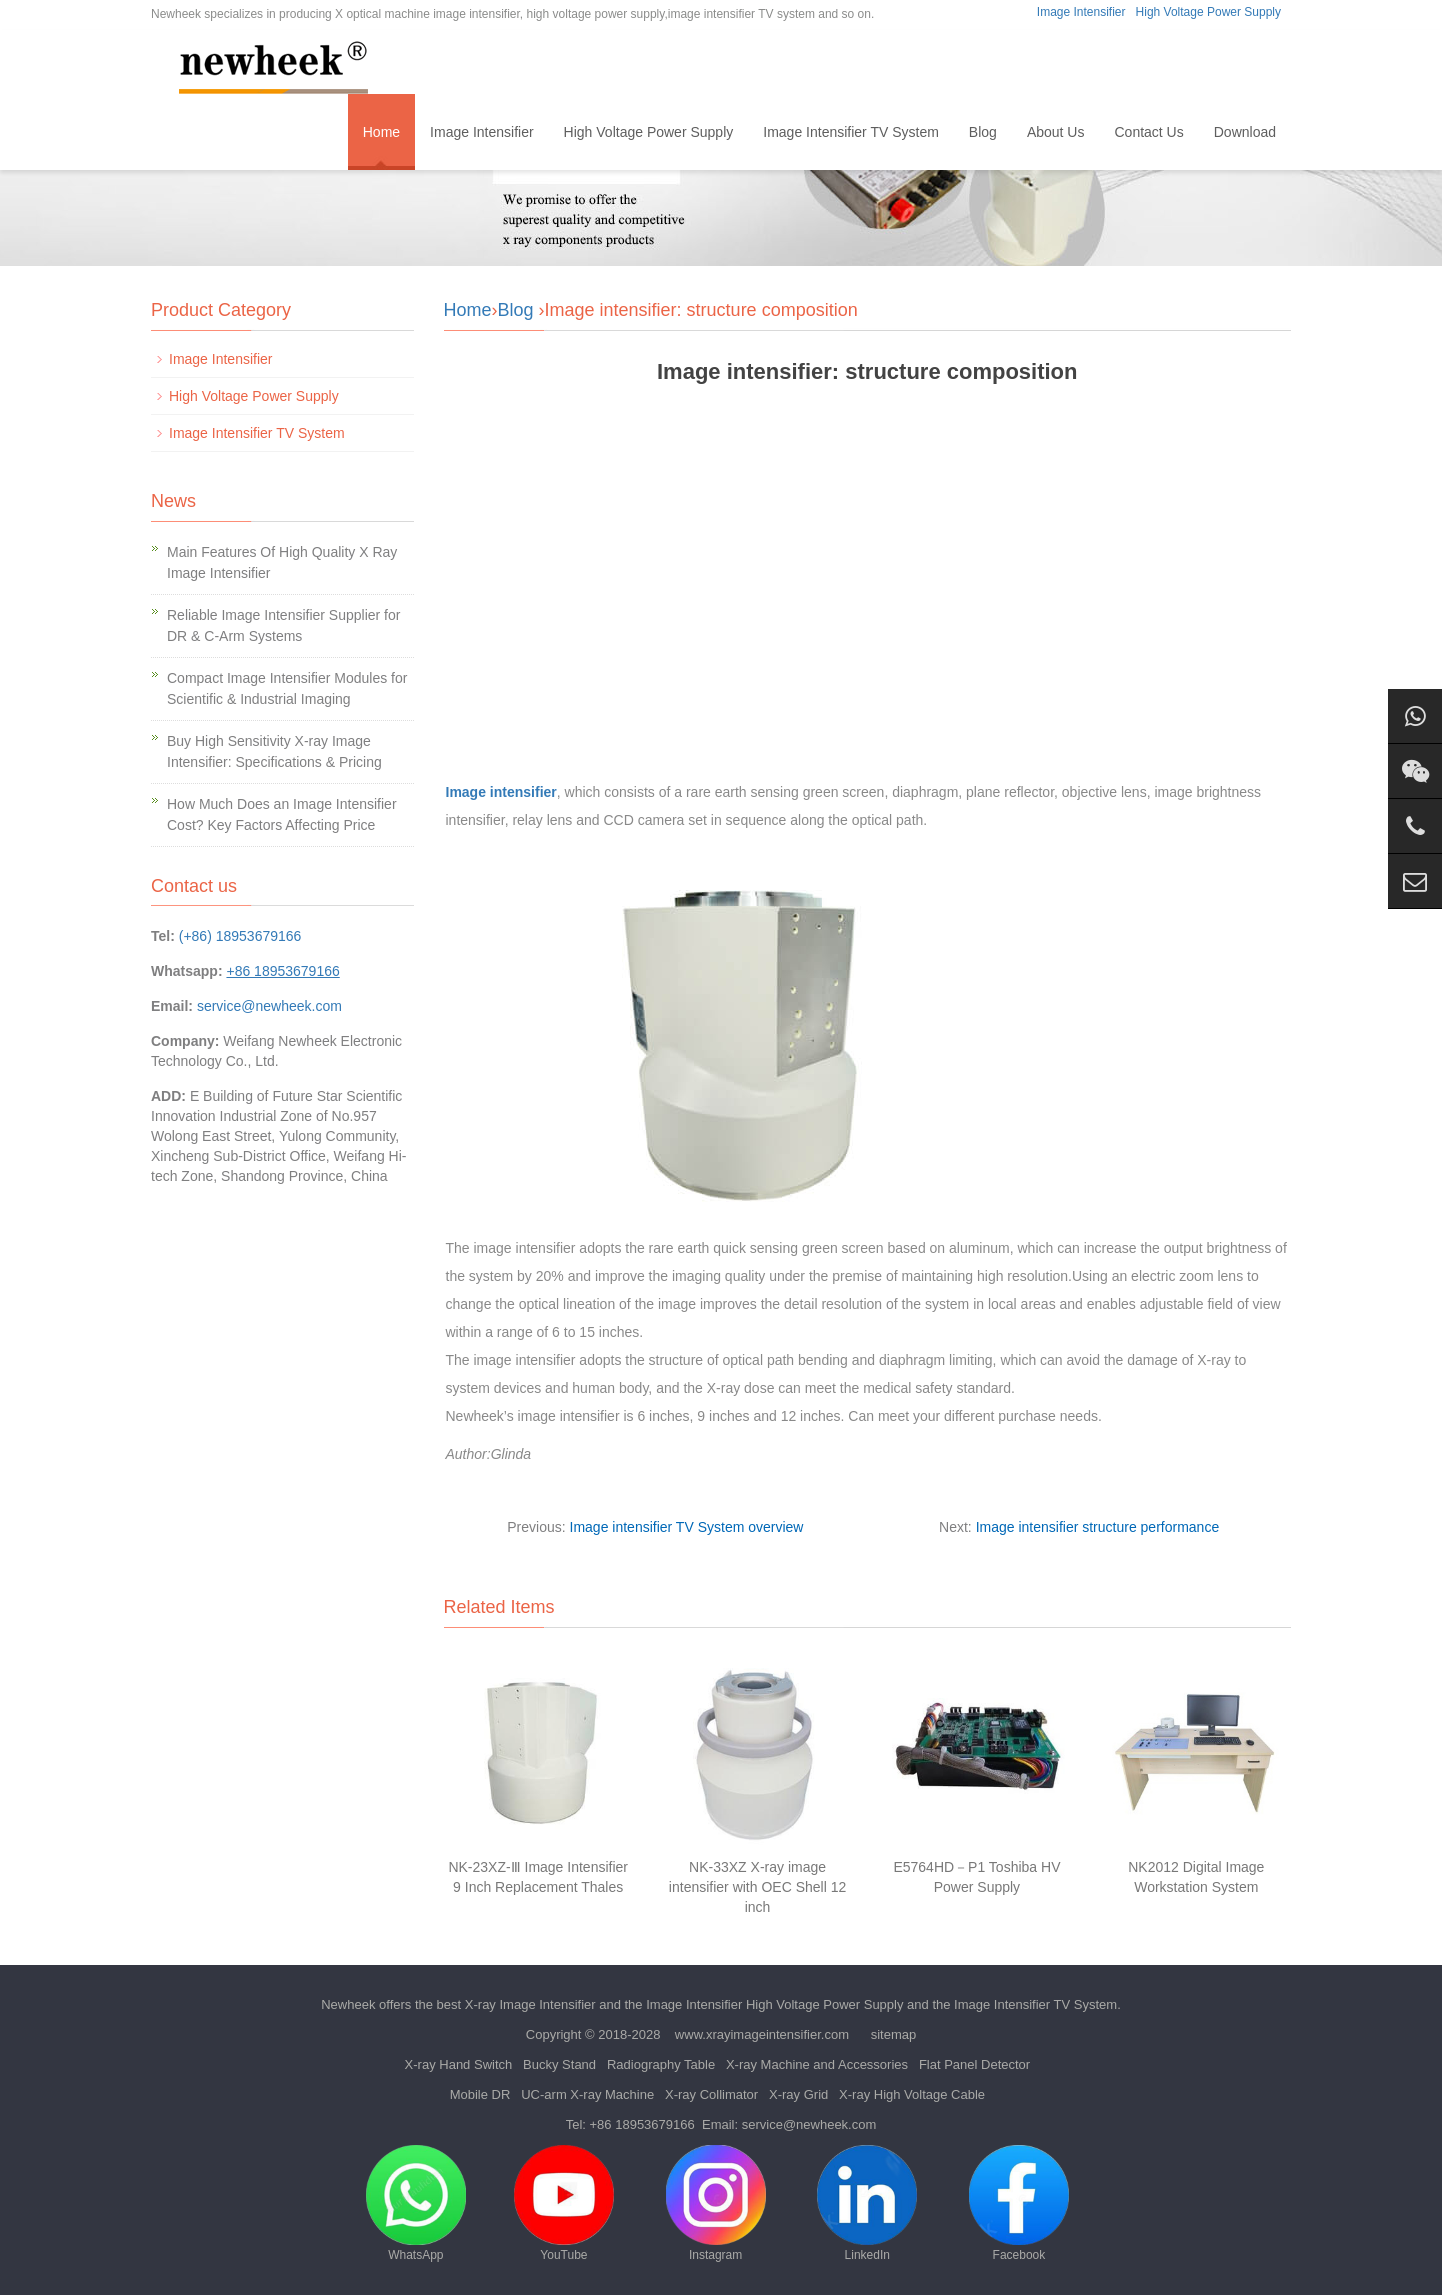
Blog (983, 132)
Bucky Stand (559, 2064)
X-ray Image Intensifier (530, 2004)
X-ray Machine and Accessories (817, 2064)
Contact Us (1148, 132)
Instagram (716, 2203)
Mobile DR (480, 2094)
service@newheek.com (269, 1006)
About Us (1056, 132)
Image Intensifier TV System (851, 132)
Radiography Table (661, 2064)
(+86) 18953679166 (240, 936)
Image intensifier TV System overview (687, 1527)
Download (1245, 132)
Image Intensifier (1081, 12)
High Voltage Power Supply (1208, 12)
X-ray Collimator (711, 2094)
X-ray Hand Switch (459, 2064)
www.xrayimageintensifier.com (762, 2034)
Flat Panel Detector (974, 2064)
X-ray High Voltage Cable (912, 2094)
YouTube (564, 2203)
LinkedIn (867, 2203)
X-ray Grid (798, 2094)
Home (381, 132)
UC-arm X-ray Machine (587, 2094)
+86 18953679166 (642, 2124)
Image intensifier (501, 792)
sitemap (894, 2034)
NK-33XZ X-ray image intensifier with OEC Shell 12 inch (757, 1887)
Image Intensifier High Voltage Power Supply (774, 2004)
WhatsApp (416, 2203)
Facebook (1019, 2203)
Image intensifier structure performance (1098, 1527)
